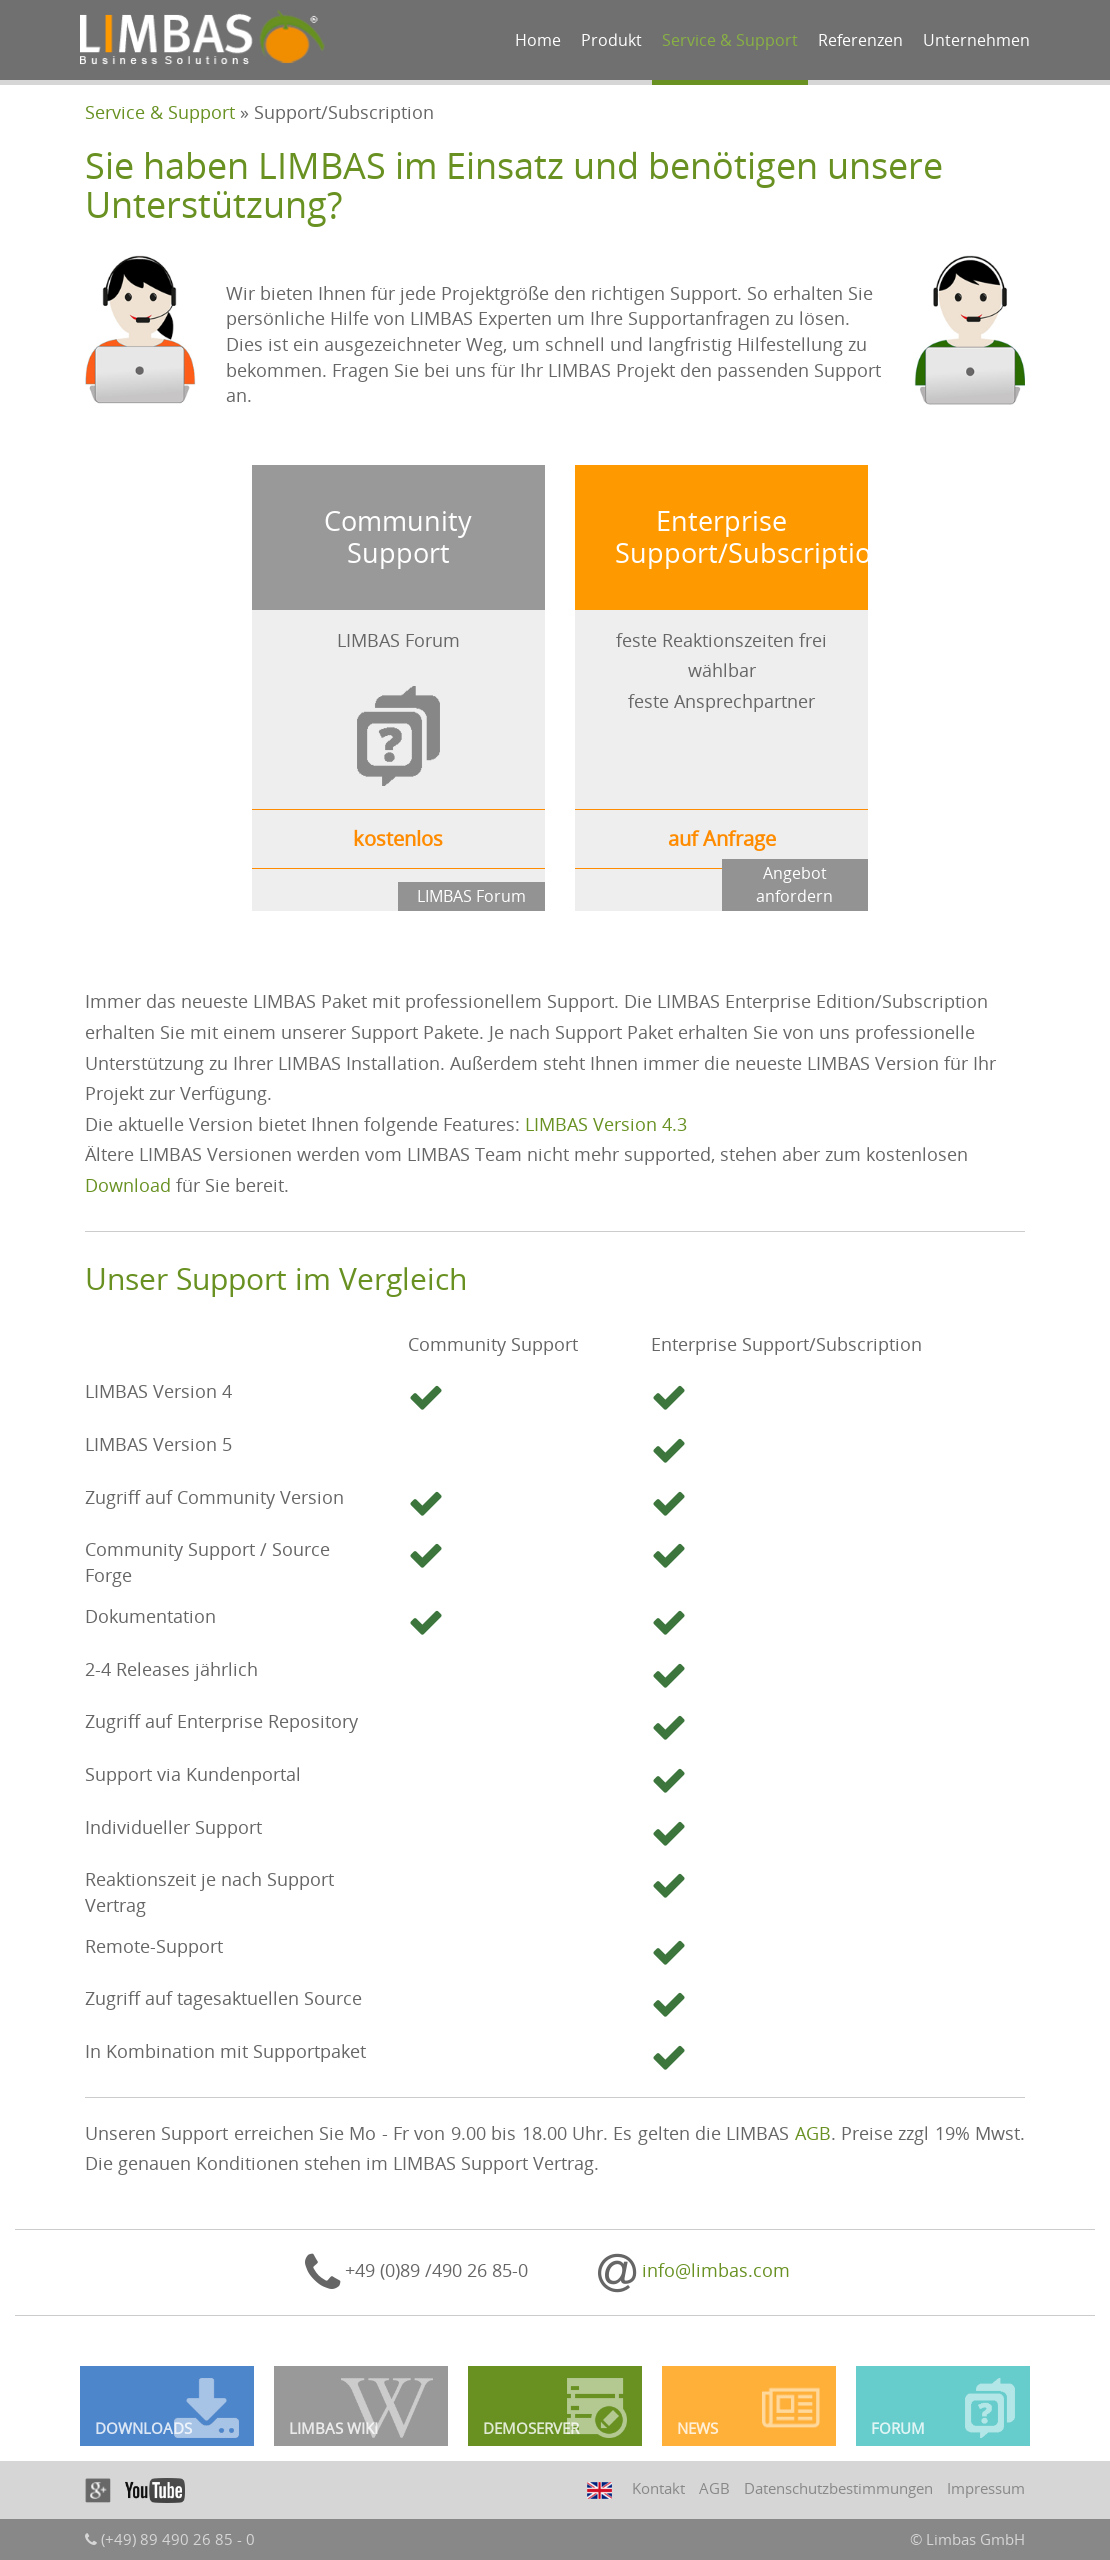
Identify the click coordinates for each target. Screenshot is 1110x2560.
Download (128, 1185)
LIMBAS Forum (471, 896)
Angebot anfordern (794, 884)
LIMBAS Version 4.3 (606, 1124)
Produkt (611, 40)
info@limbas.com (694, 2270)
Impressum (986, 2488)
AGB (813, 2133)
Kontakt (658, 2488)
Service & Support (730, 40)
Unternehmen (976, 40)
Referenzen (860, 40)
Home (538, 40)
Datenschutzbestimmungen (838, 2488)
